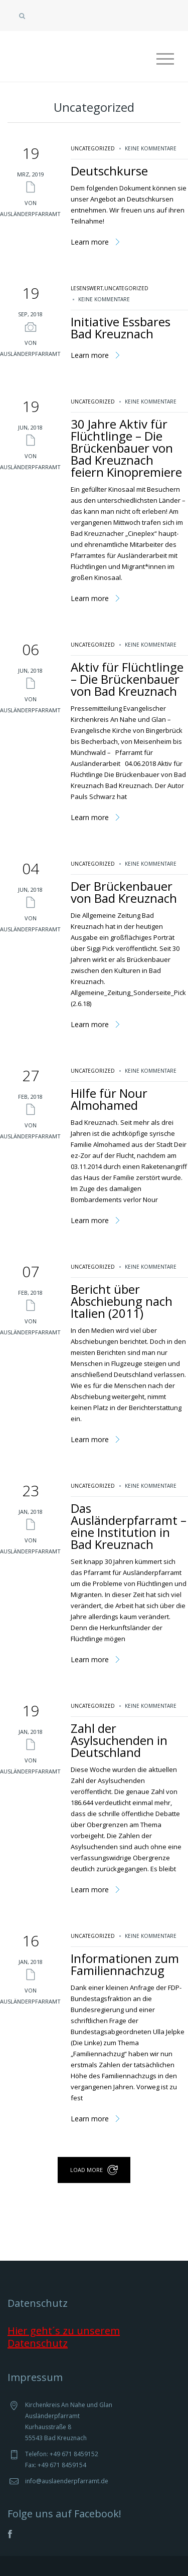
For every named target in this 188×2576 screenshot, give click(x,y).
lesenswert (87, 288)
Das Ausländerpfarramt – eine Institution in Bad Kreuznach (128, 1526)
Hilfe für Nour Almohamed (109, 1099)
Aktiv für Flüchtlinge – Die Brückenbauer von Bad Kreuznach (127, 679)
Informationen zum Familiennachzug (125, 1964)
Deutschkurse (109, 170)
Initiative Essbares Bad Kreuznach (120, 327)
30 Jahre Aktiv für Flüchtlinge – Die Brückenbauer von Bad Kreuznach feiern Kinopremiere (126, 448)
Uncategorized (93, 148)
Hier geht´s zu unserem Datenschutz (64, 2337)
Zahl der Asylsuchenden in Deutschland (119, 1740)
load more (86, 2169)
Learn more (90, 242)
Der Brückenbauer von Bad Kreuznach (124, 892)
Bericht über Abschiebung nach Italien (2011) (121, 1301)
